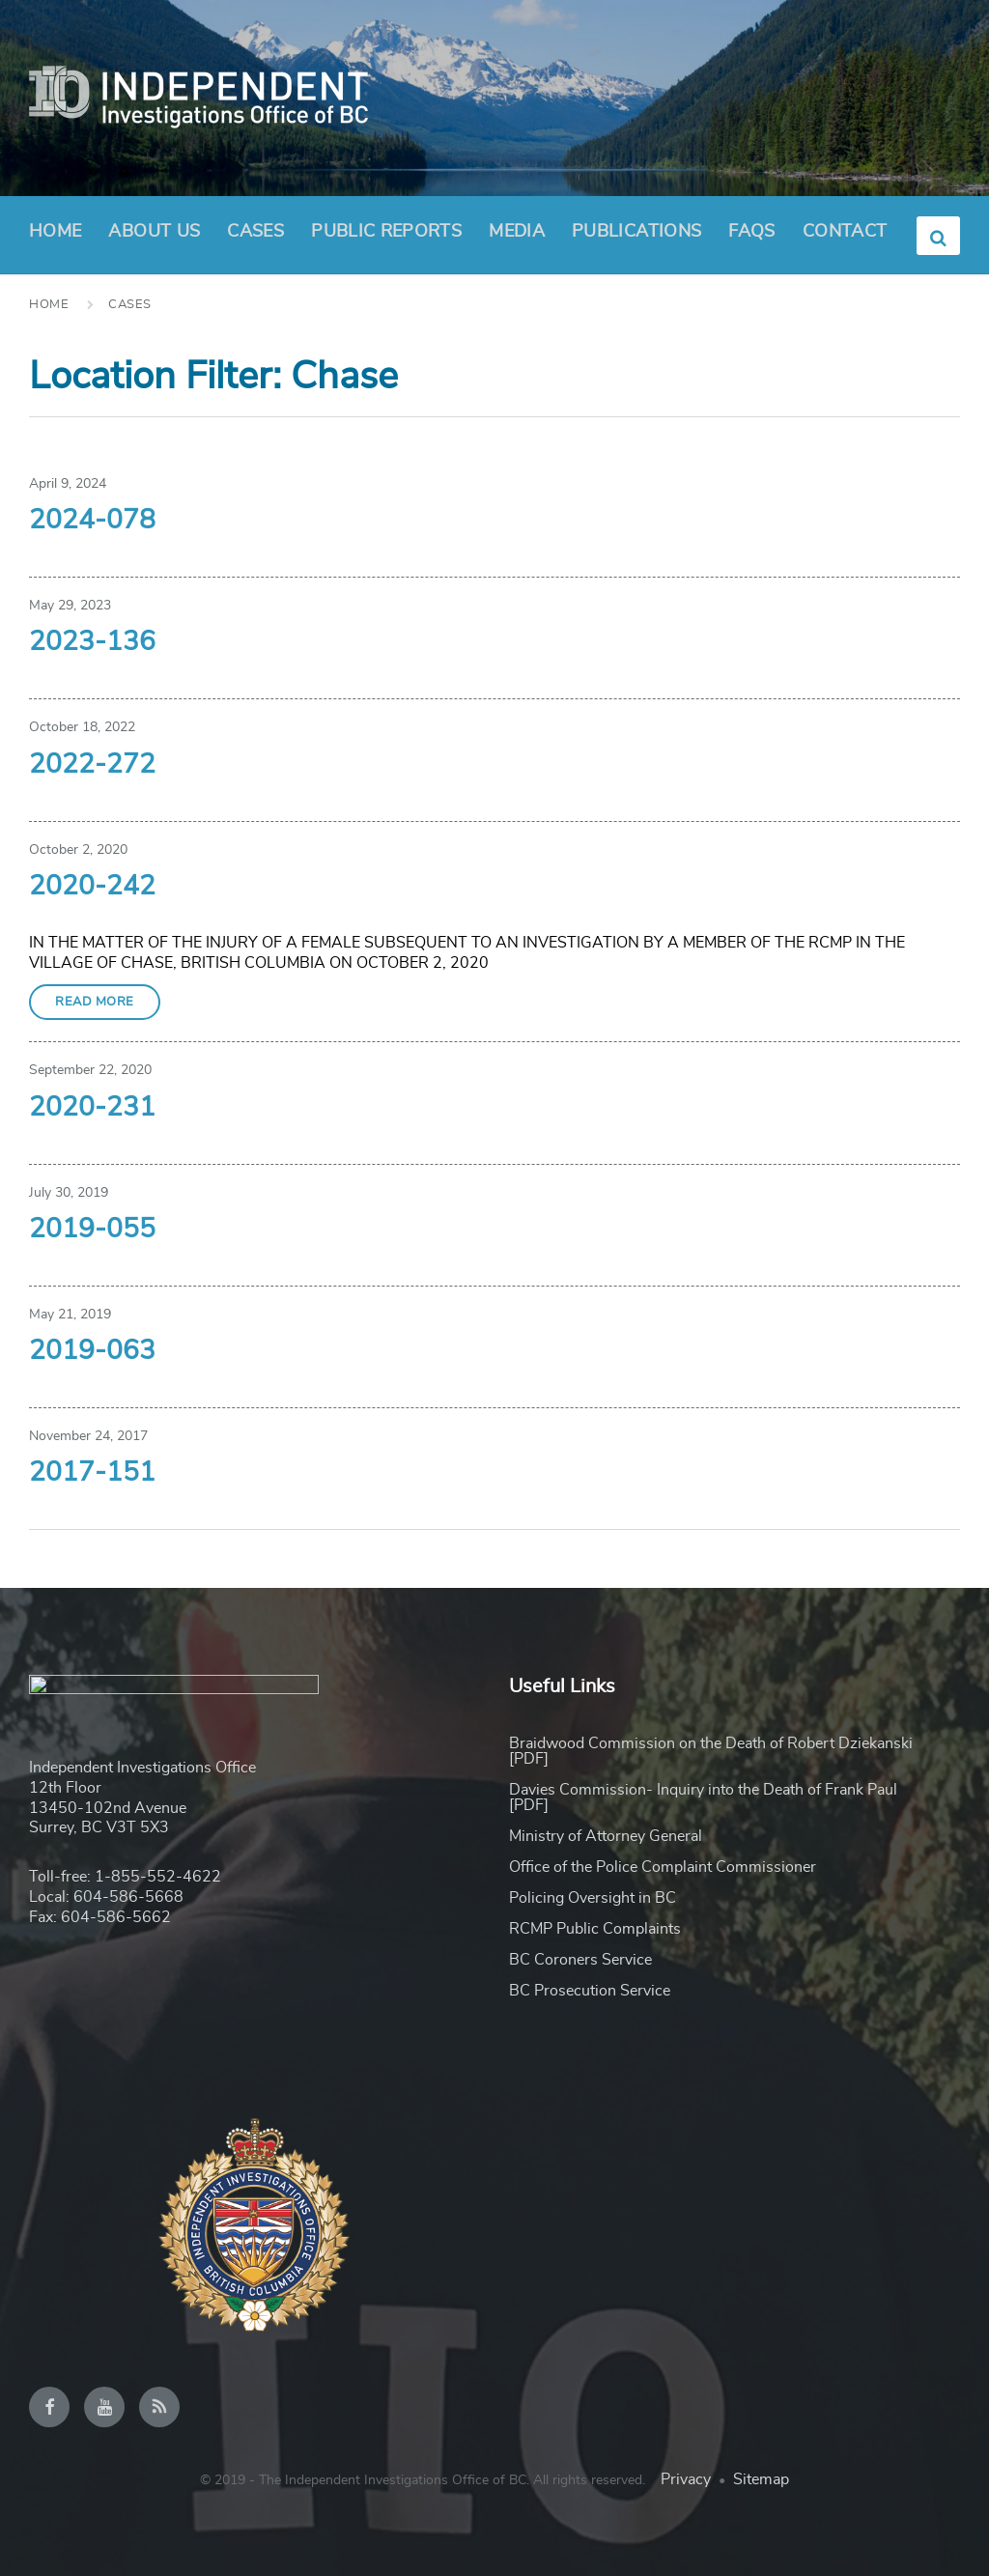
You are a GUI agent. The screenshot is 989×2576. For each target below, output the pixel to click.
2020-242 (92, 886)
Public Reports (386, 232)
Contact (845, 232)
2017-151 (92, 1472)
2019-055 (92, 1229)
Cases (255, 232)
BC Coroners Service (580, 1959)
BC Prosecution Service (589, 1990)
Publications (636, 232)
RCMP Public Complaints (595, 1929)
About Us (154, 237)
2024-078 (92, 520)
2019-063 (92, 1351)
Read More (94, 1002)
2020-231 (92, 1107)
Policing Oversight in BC (592, 1898)
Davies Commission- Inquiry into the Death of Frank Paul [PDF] (703, 1797)
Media (517, 232)
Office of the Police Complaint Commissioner (662, 1867)
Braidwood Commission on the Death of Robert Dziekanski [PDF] (711, 1751)
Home (55, 232)
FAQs (751, 232)
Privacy (686, 2479)
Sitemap (761, 2479)
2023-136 (92, 642)
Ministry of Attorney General (605, 1836)
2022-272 (92, 764)
